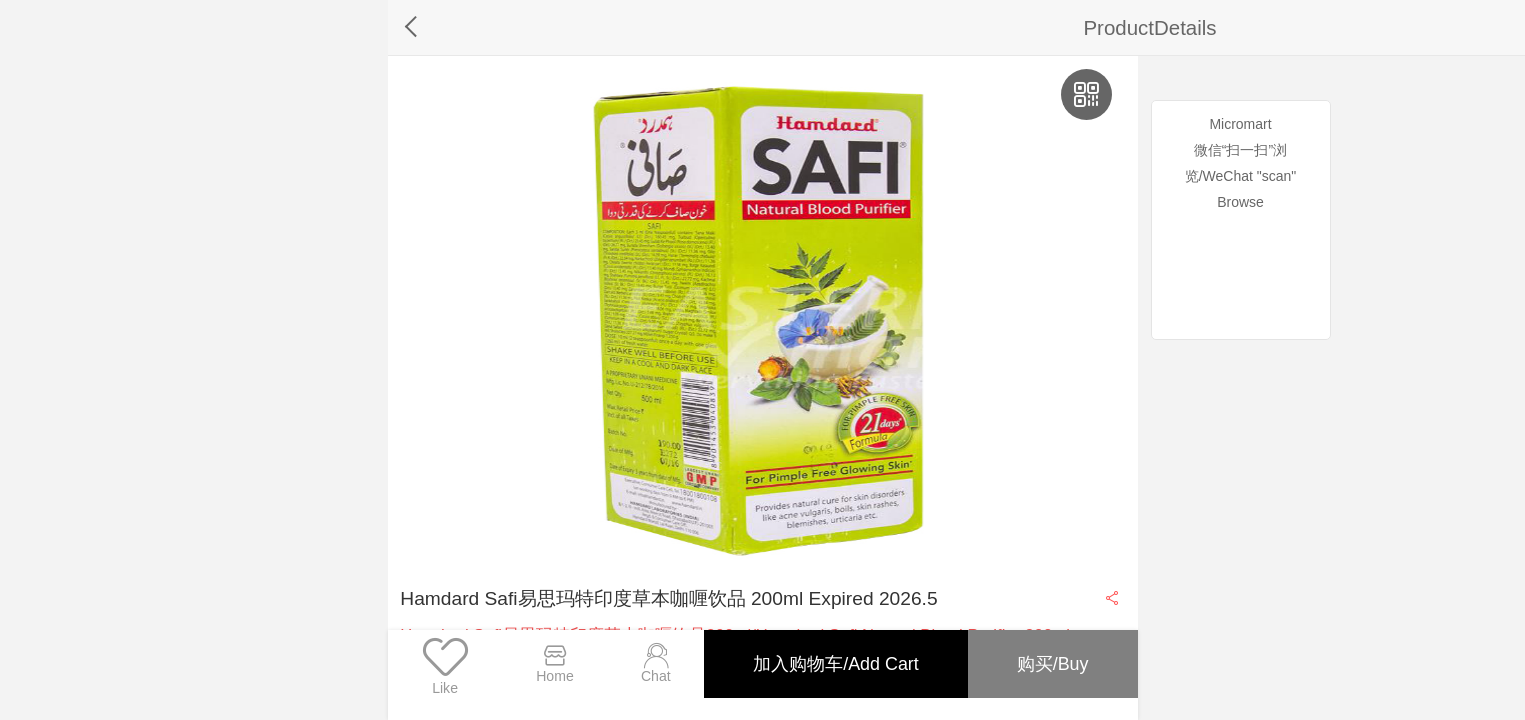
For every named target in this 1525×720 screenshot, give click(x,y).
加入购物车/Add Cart (830, 661)
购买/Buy (1051, 661)
